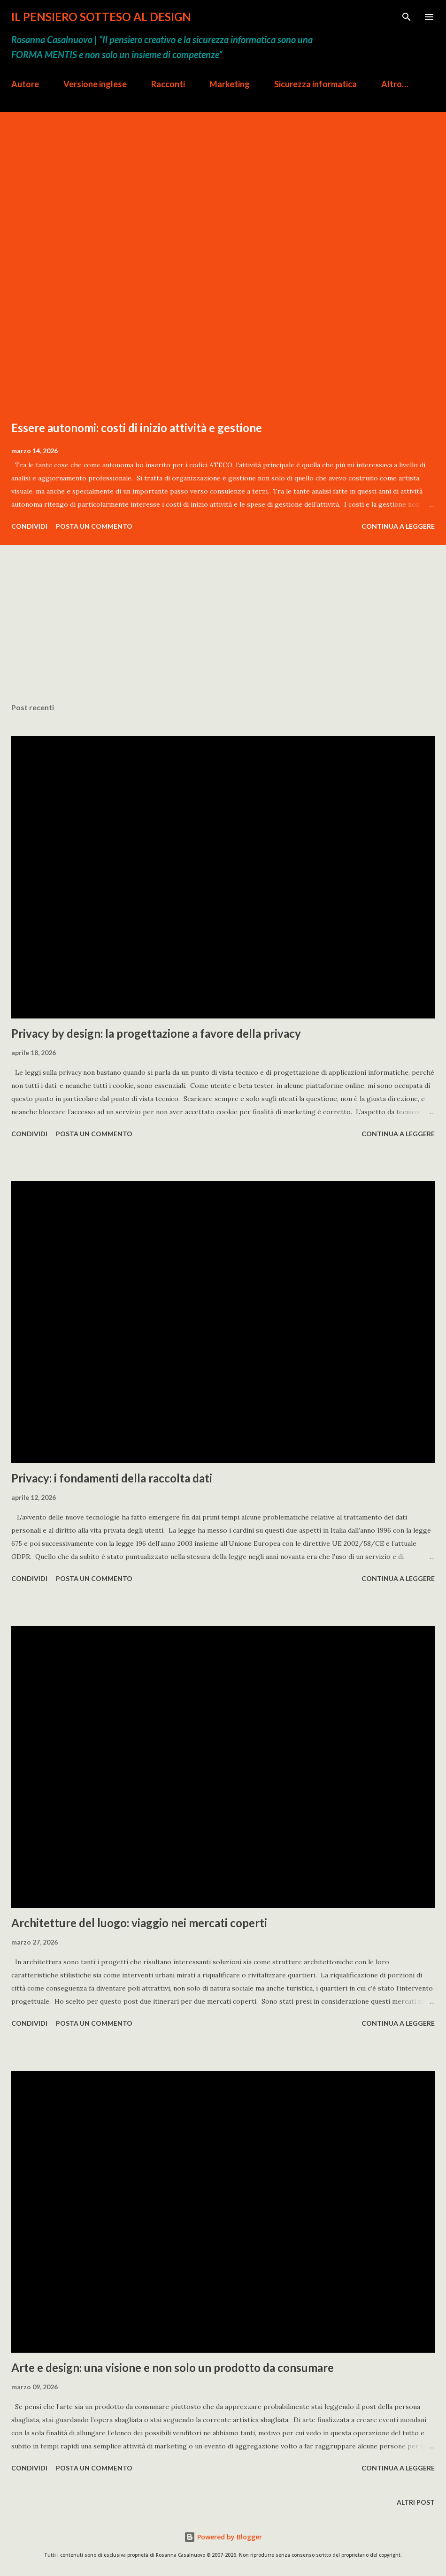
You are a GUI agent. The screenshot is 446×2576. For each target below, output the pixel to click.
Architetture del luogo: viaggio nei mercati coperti (139, 1923)
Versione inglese (95, 84)
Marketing (229, 84)
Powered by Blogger (223, 2536)
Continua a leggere (398, 526)
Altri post (416, 2502)
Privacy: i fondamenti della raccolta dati (111, 1478)
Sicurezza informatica (315, 84)
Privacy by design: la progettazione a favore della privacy (156, 1033)
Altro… (394, 84)
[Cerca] (406, 17)
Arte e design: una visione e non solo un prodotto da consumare (172, 2367)
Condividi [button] (29, 526)
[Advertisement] (223, 637)
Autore (25, 84)
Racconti (168, 84)
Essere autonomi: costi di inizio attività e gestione (136, 427)
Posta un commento (94, 526)
